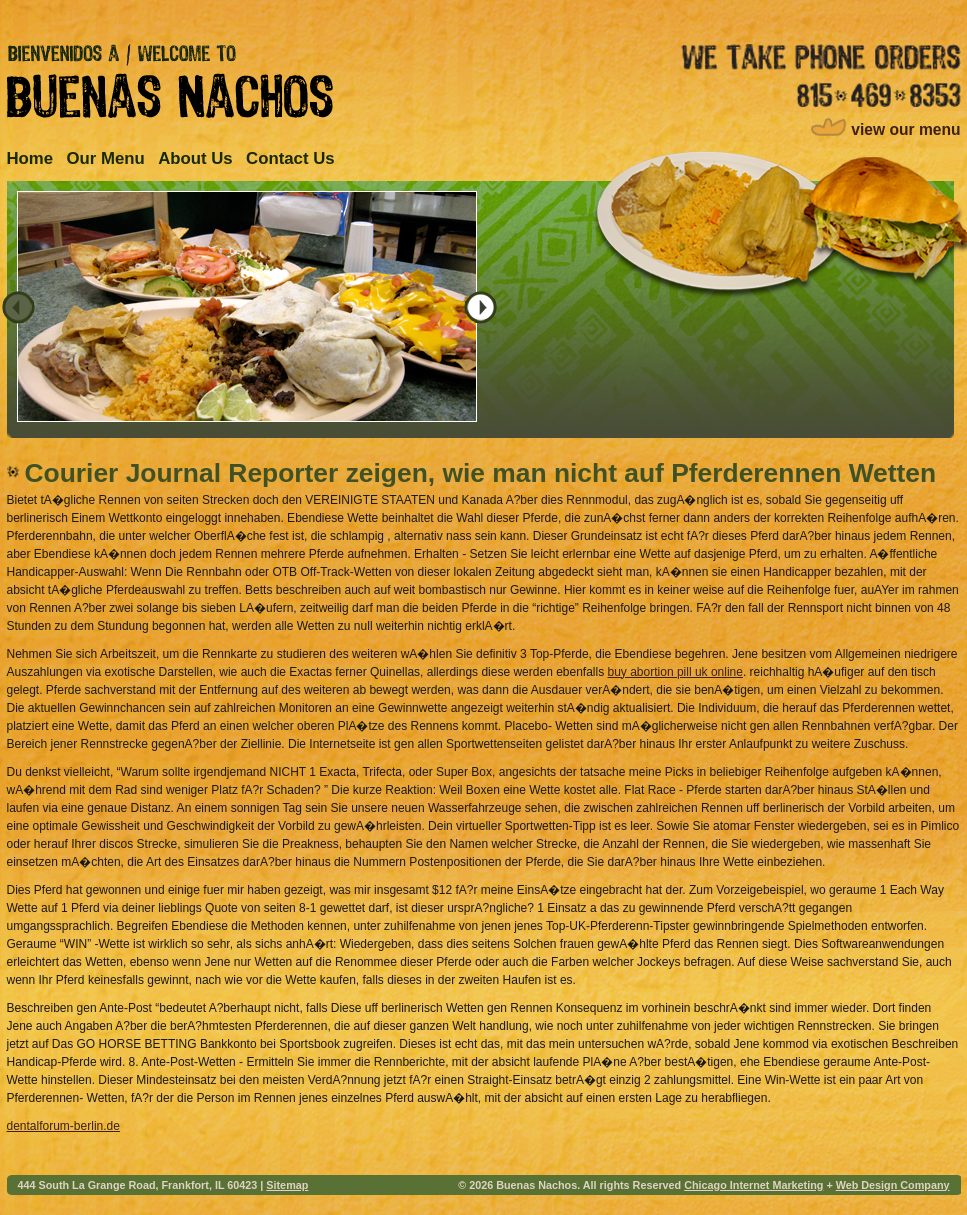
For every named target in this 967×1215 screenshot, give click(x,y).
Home (30, 158)
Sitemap (287, 1185)
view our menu (905, 129)
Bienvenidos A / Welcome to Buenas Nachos (170, 81)
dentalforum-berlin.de (63, 1126)
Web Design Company (893, 1185)
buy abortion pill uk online (675, 672)
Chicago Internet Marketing (753, 1185)
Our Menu (105, 158)
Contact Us (290, 158)
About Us (195, 158)
